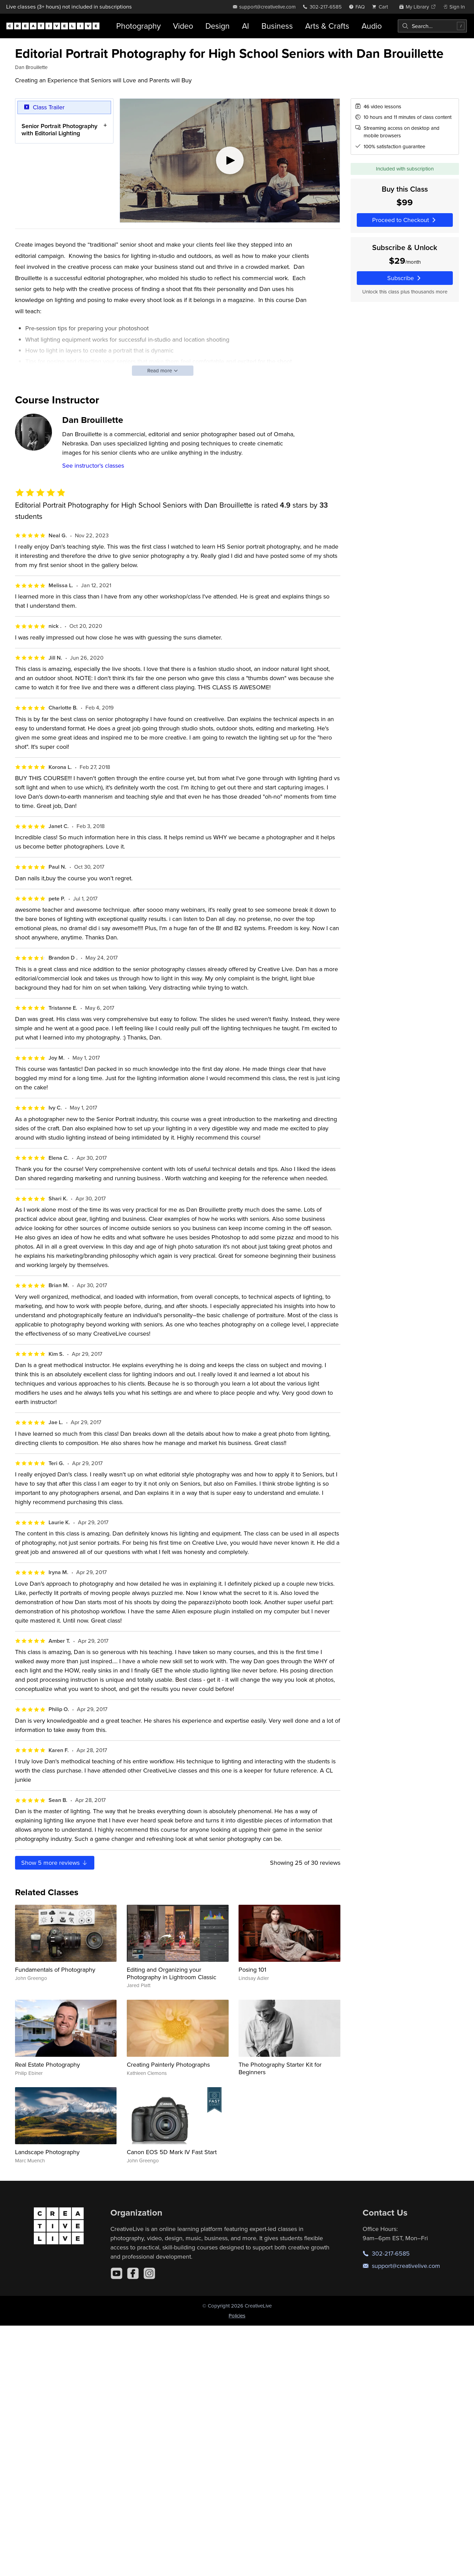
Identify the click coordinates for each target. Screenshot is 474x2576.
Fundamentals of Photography (55, 1969)
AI (245, 25)
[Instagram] (149, 2273)
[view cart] (382, 6)
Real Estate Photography (47, 2064)
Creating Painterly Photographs (168, 2064)
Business (277, 25)
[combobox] (432, 26)
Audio (372, 25)
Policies (237, 2315)
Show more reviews (54, 1862)
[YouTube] (116, 2273)
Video (183, 25)
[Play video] (230, 160)
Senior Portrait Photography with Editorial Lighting (59, 129)
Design (217, 25)
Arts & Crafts (327, 25)
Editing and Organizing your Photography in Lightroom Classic (171, 1973)
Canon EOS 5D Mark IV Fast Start (172, 2152)
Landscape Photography (47, 2152)
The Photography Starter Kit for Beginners (280, 2068)
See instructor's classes (93, 465)
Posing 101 (252, 1969)
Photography (138, 25)
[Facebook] (133, 2273)
